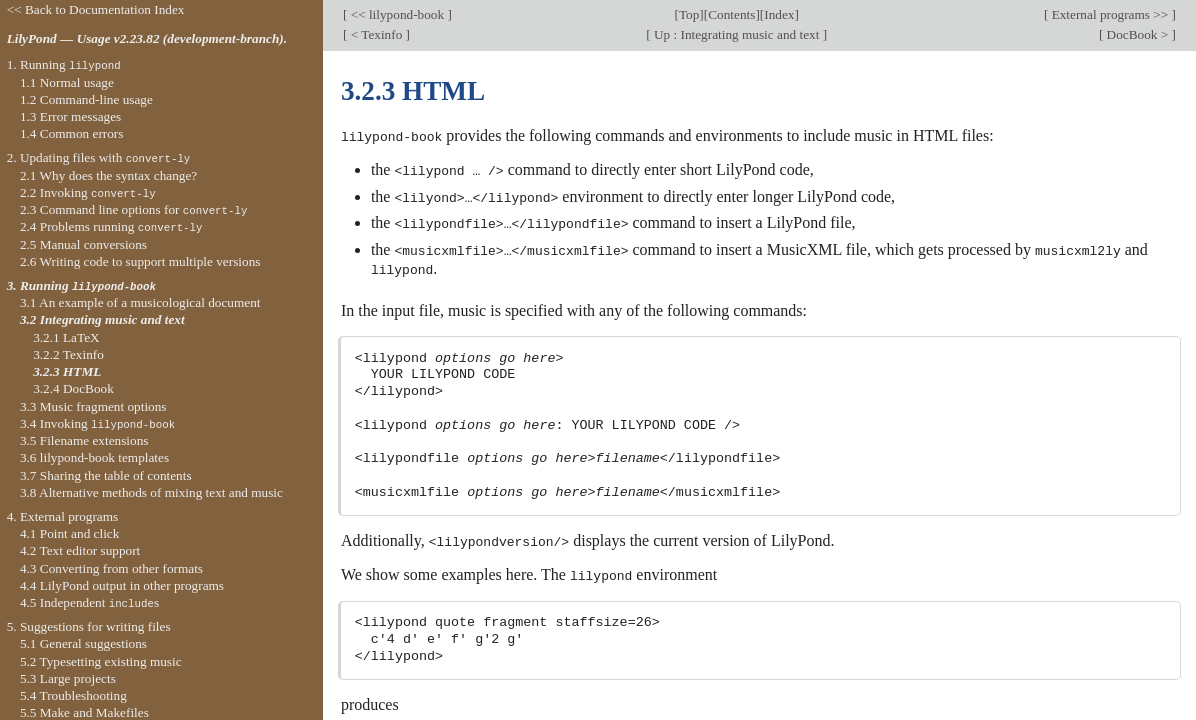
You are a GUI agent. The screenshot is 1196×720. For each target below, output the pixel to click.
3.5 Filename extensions (84, 440)
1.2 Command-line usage (86, 99)
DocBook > (1137, 34)
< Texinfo (376, 34)
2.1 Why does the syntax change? (108, 175)
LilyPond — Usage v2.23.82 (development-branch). (147, 38)
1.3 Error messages (70, 116)
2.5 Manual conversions (83, 244)
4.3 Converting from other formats (111, 568)
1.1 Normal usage (67, 82)
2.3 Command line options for (134, 209)
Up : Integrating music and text (737, 34)
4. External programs (63, 516)
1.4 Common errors (72, 133)
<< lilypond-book (397, 14)
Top (689, 14)
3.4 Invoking (97, 423)
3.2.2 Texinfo (68, 354)
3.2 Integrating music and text (102, 319)
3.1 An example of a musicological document (140, 302)
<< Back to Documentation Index (96, 9)
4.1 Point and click (69, 533)
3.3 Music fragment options (93, 406)
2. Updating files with (99, 157)
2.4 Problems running (111, 226)
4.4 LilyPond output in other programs (122, 585)
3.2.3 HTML (67, 371)
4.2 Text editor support (80, 550)
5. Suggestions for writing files (89, 626)
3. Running (81, 285)
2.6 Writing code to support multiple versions (140, 261)
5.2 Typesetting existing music (101, 661)
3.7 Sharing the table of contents (106, 475)
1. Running (64, 64)
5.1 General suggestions (83, 643)
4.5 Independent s (89, 602)
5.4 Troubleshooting (73, 695)
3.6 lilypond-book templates (94, 457)
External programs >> (1109, 14)
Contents (731, 14)
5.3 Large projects (68, 678)
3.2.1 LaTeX (66, 337)
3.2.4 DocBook (73, 388)
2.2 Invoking (88, 192)
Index (779, 14)
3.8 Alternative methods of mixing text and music (151, 492)
